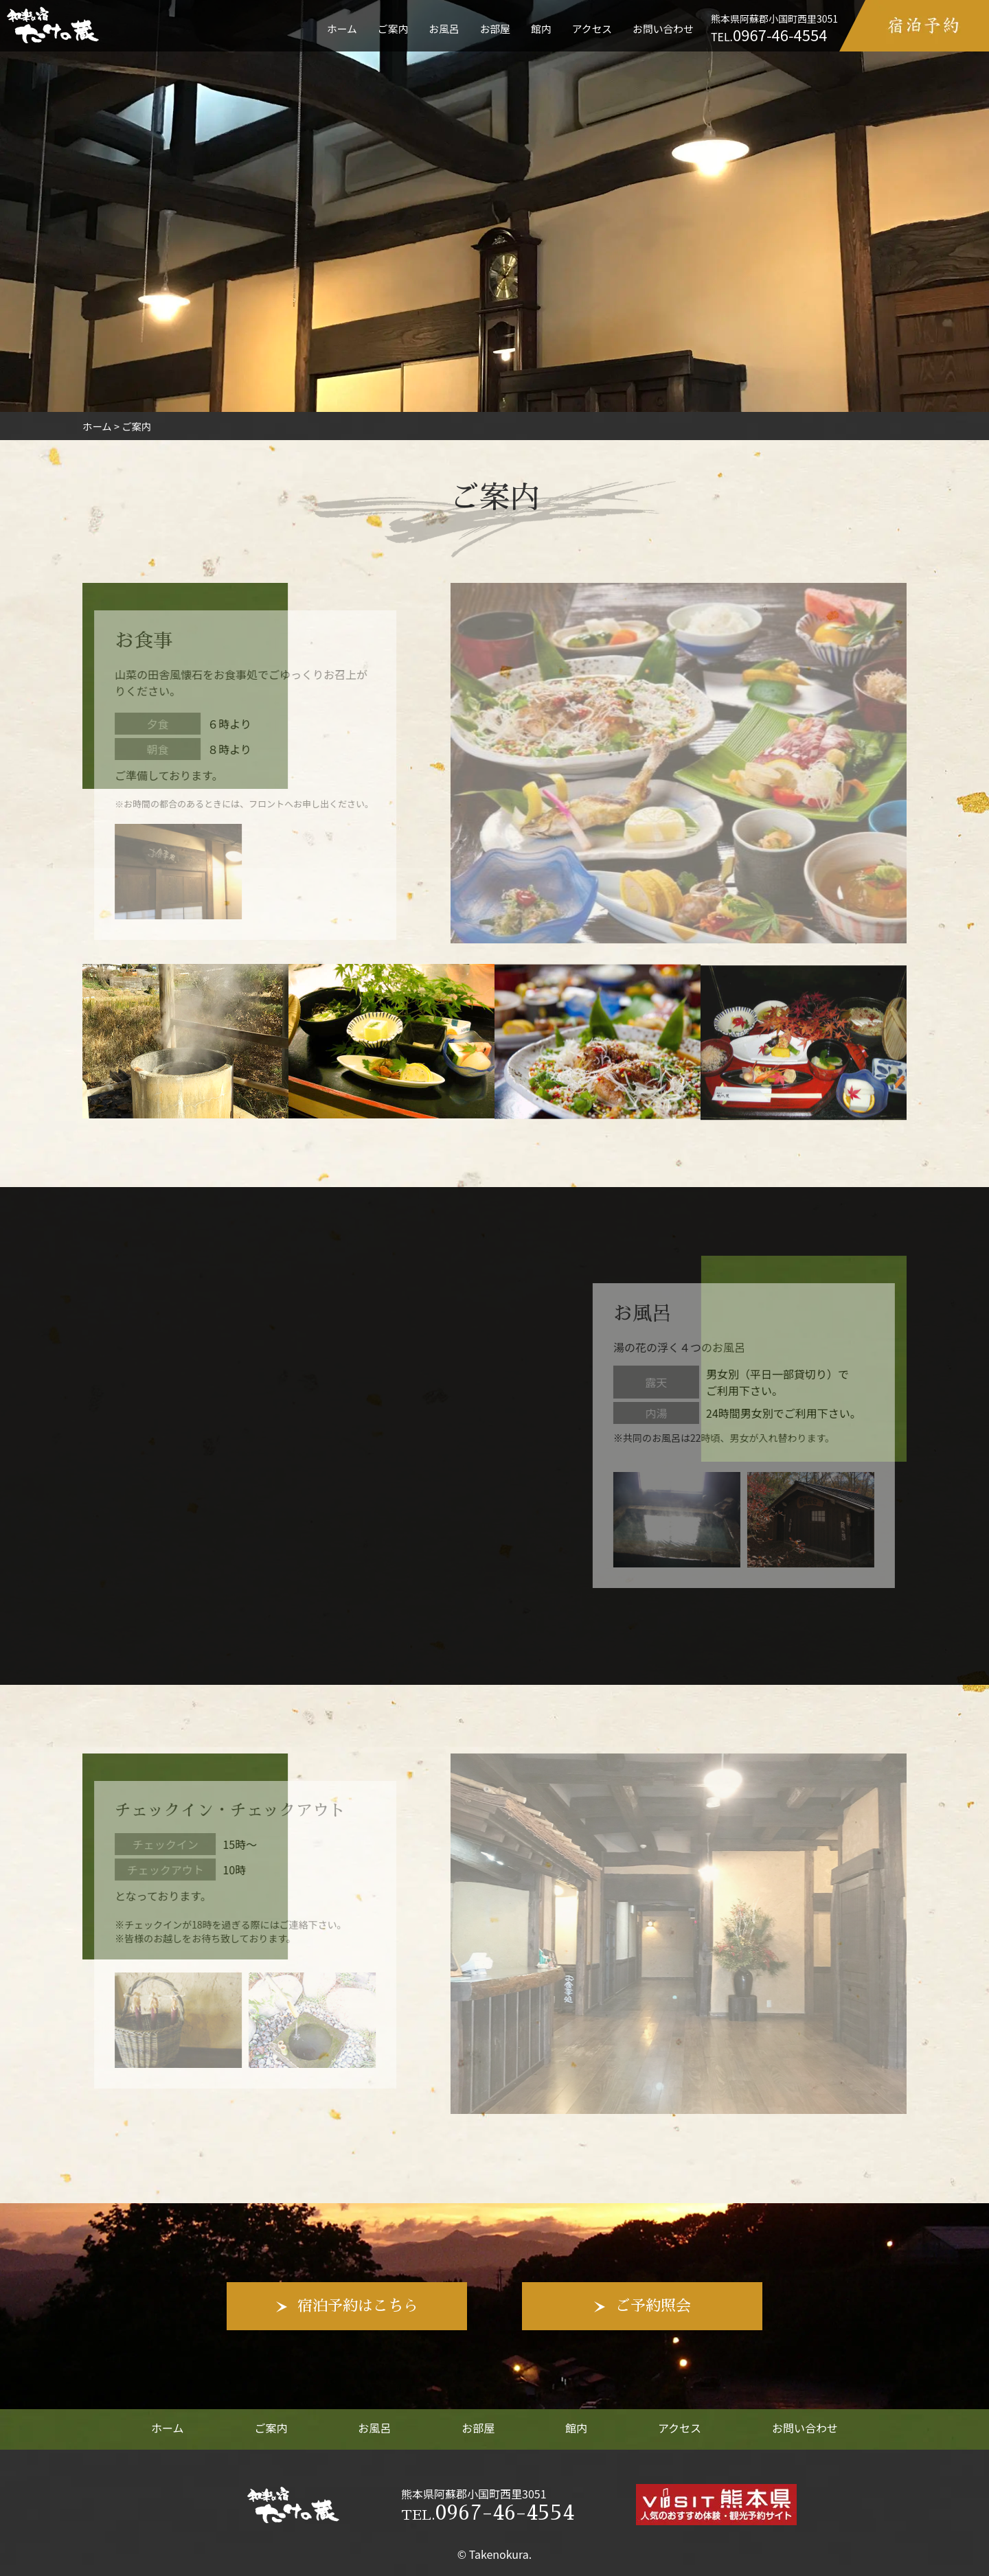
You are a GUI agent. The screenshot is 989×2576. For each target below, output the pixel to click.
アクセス (592, 28)
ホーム (342, 28)
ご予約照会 (653, 2306)
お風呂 (444, 28)
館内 (541, 28)
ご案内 (393, 28)
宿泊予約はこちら (357, 2306)
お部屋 (495, 28)
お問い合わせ (663, 28)
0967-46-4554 (487, 2513)
